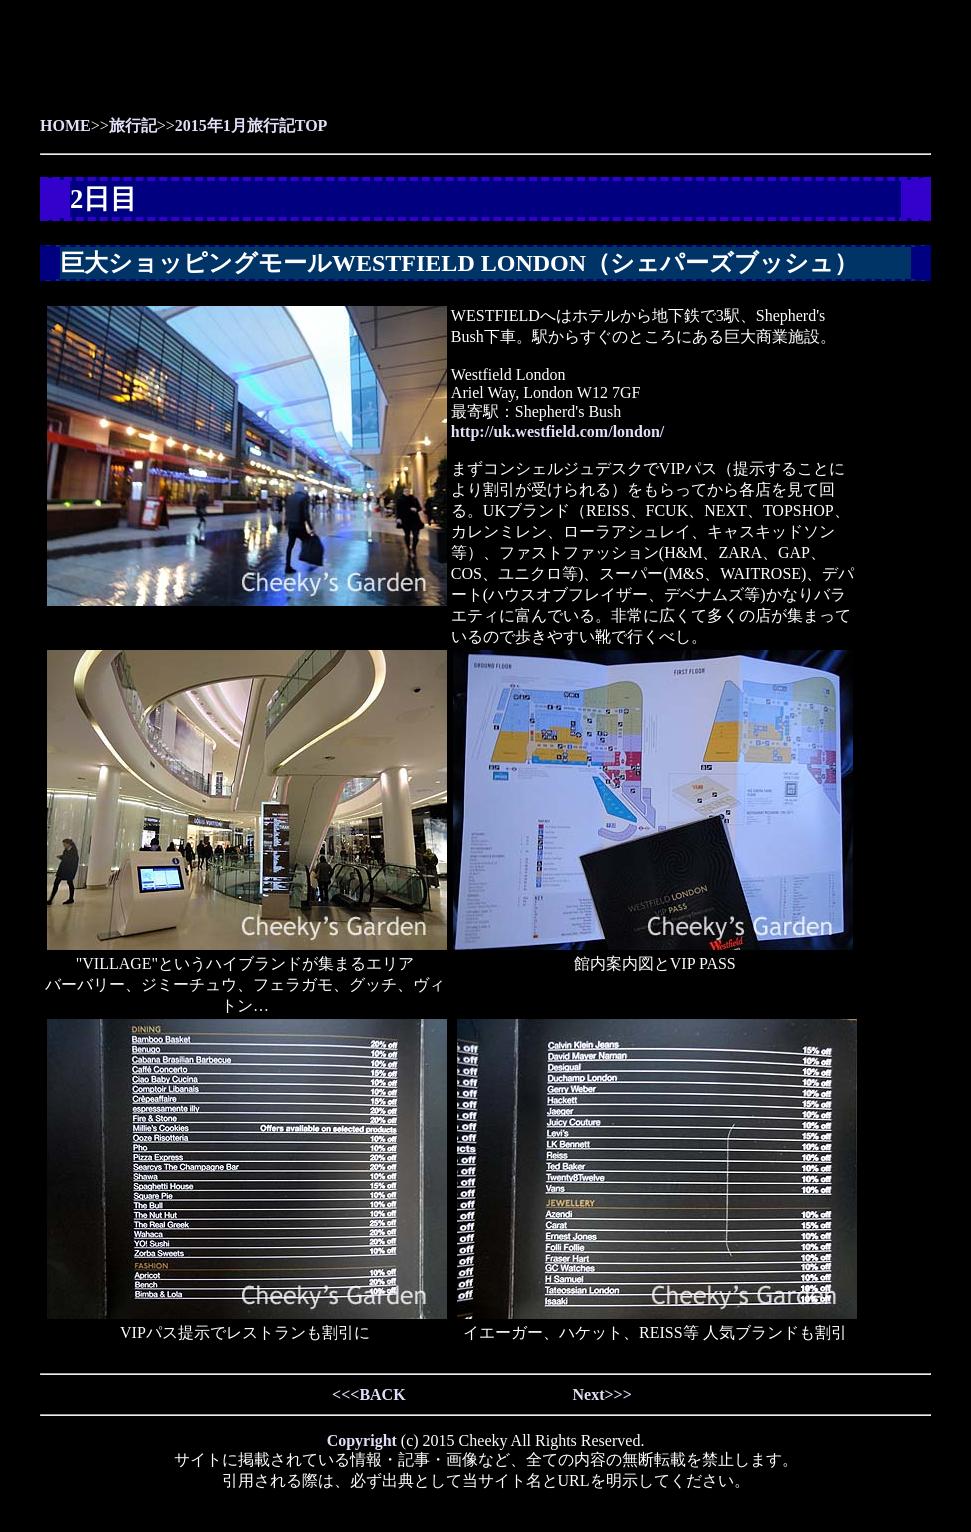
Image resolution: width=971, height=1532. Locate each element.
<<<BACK (369, 1394)
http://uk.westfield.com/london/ (557, 431)
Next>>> (601, 1394)
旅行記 (133, 125)
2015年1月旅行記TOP (251, 125)
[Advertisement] (697, 70)
